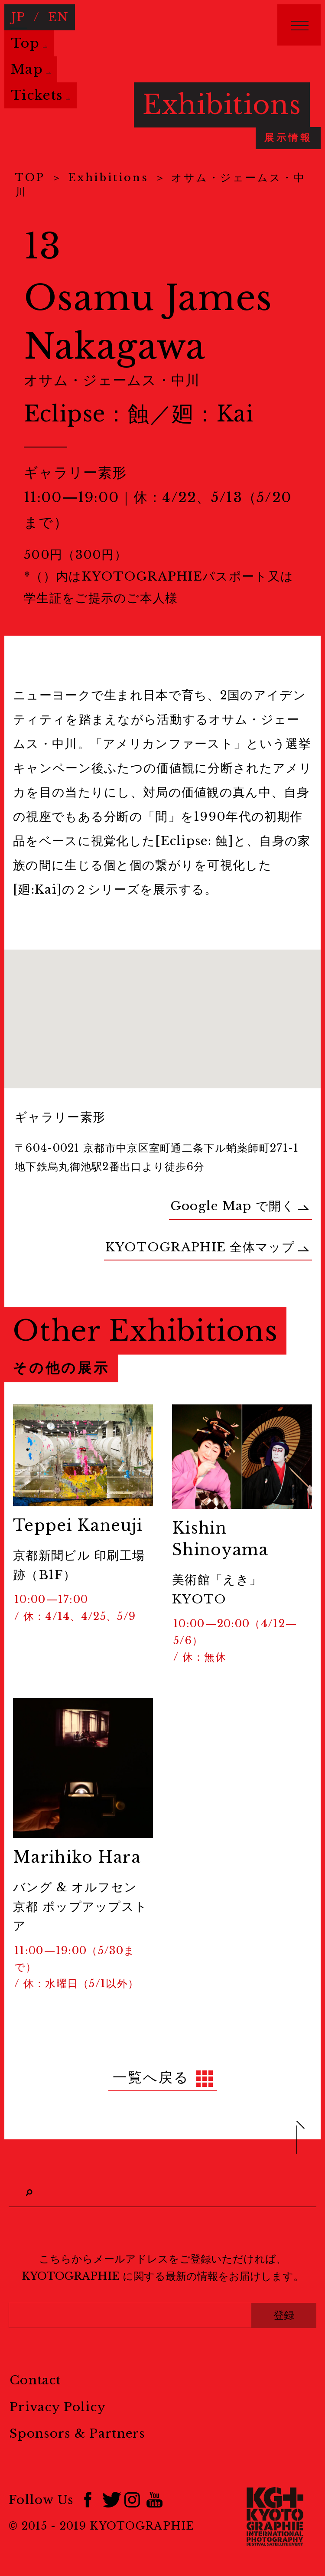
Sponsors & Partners (77, 2433)
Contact (35, 2380)
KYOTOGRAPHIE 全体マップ (207, 1247)
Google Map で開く (239, 1206)
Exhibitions (108, 177)
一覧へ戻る (151, 2077)
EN (58, 17)
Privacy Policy (58, 2407)
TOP (30, 177)
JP (18, 17)
